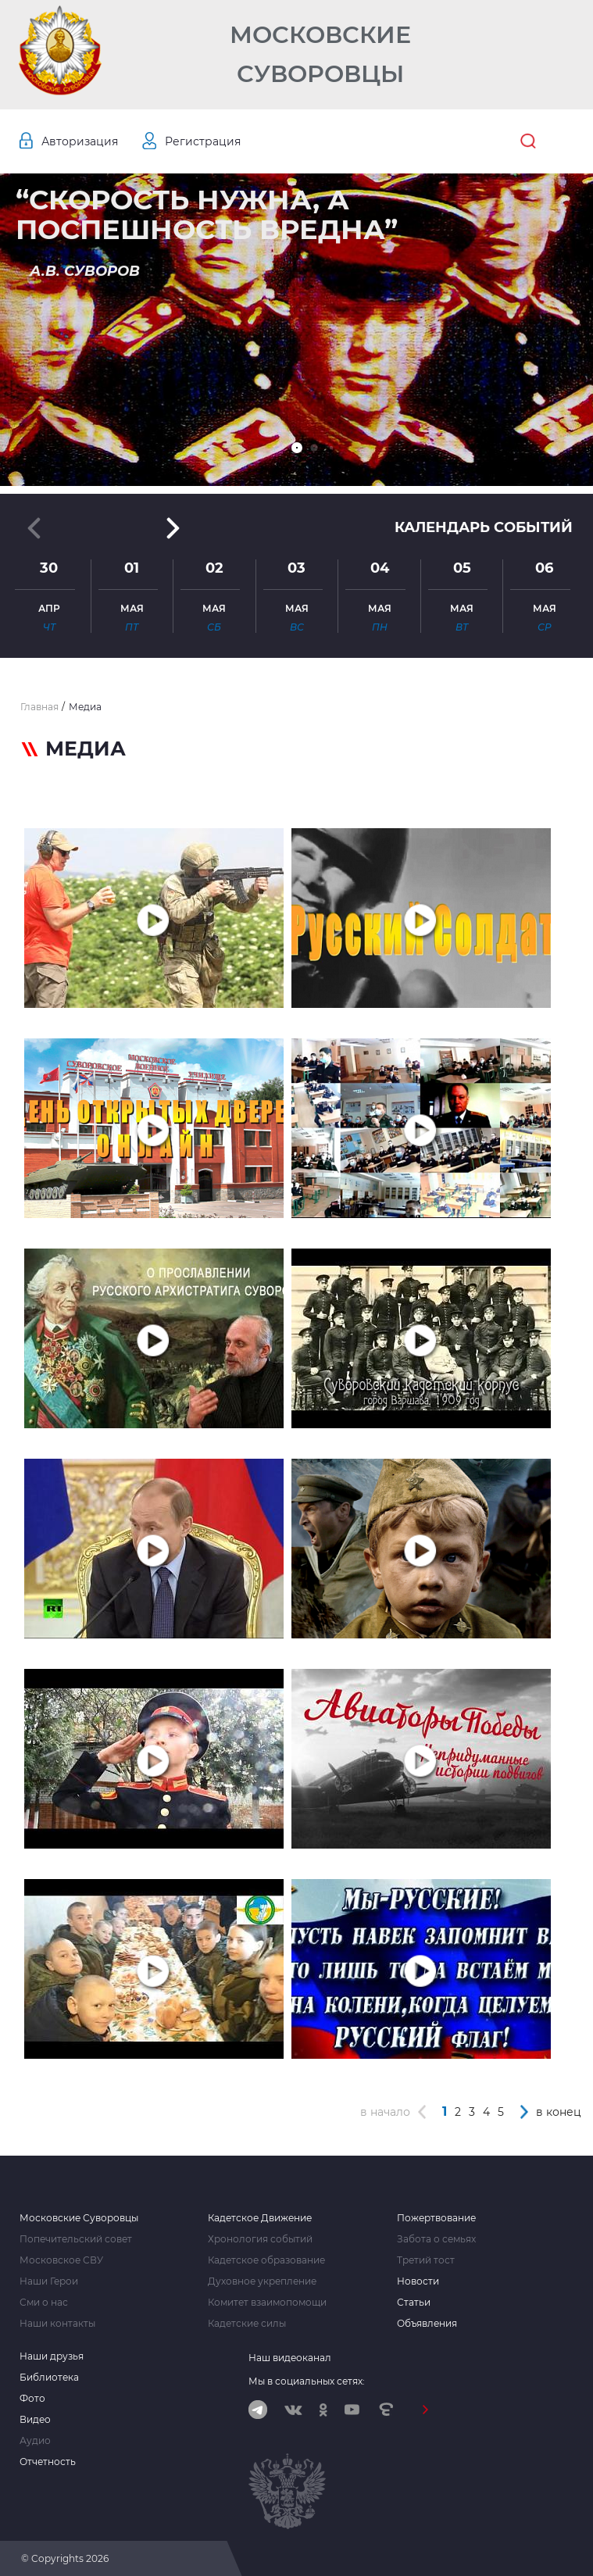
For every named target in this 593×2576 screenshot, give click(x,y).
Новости (418, 2281)
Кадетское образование (266, 2260)
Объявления (427, 2323)
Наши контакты (57, 2323)
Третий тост (426, 2260)
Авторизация (79, 141)
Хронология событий (260, 2239)
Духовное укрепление (262, 2281)
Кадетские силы (247, 2323)
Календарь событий (484, 527)
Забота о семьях (436, 2239)
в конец (558, 2112)
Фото (32, 2398)
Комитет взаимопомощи (267, 2302)
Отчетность (48, 2462)
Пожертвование (436, 2218)
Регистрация (203, 141)
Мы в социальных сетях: (306, 2381)
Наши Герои (49, 2281)
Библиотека (49, 2377)
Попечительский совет (76, 2239)
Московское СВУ (61, 2260)
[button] (296, 447)
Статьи (413, 2302)
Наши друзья (52, 2356)
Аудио (35, 2441)
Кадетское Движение (260, 2218)
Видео (35, 2419)
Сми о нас (44, 2302)
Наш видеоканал (289, 2357)
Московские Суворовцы (320, 54)
